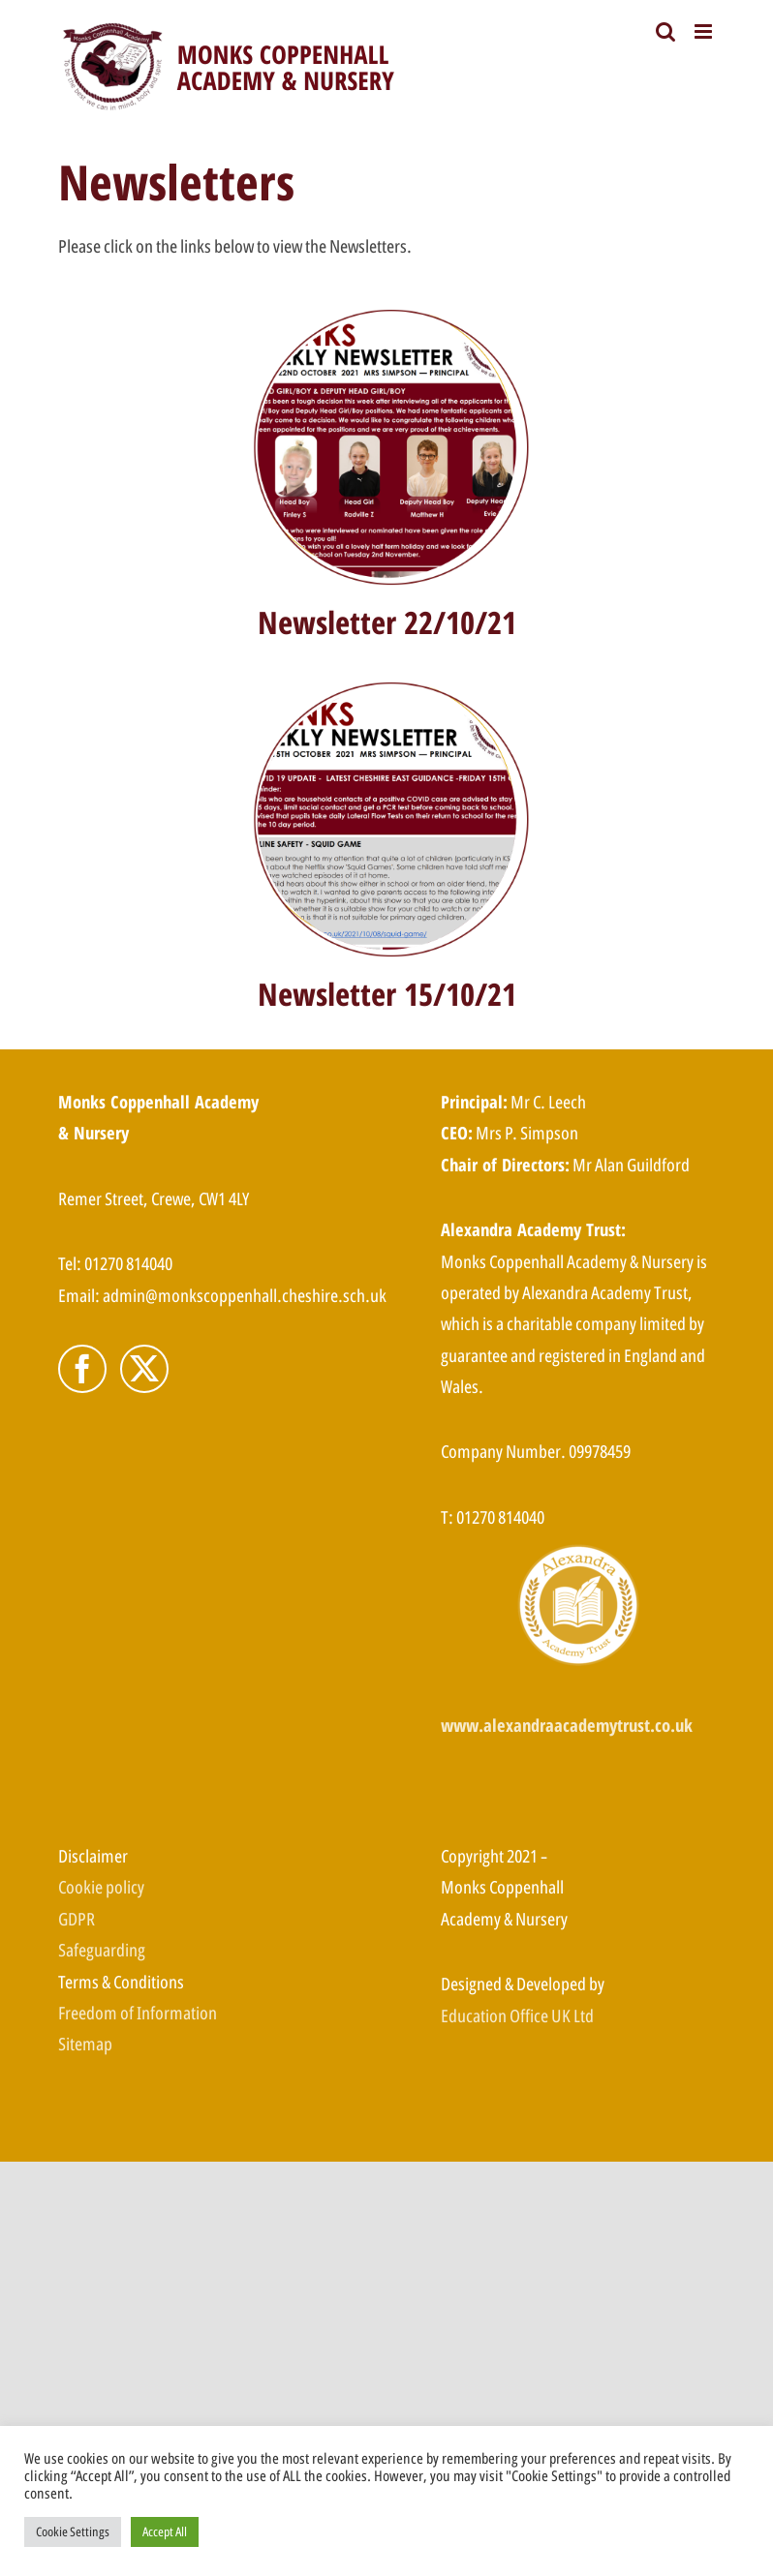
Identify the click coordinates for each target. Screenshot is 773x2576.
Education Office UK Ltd (517, 2015)
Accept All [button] (164, 2531)
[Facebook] (82, 1369)
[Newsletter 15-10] (387, 681)
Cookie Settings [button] (72, 2531)
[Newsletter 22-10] (387, 308)
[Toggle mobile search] (665, 31)
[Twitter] (144, 1369)
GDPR (76, 1918)
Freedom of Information (137, 2012)
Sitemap (85, 2043)
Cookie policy (101, 1886)
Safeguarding (101, 1949)
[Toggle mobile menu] (705, 31)
